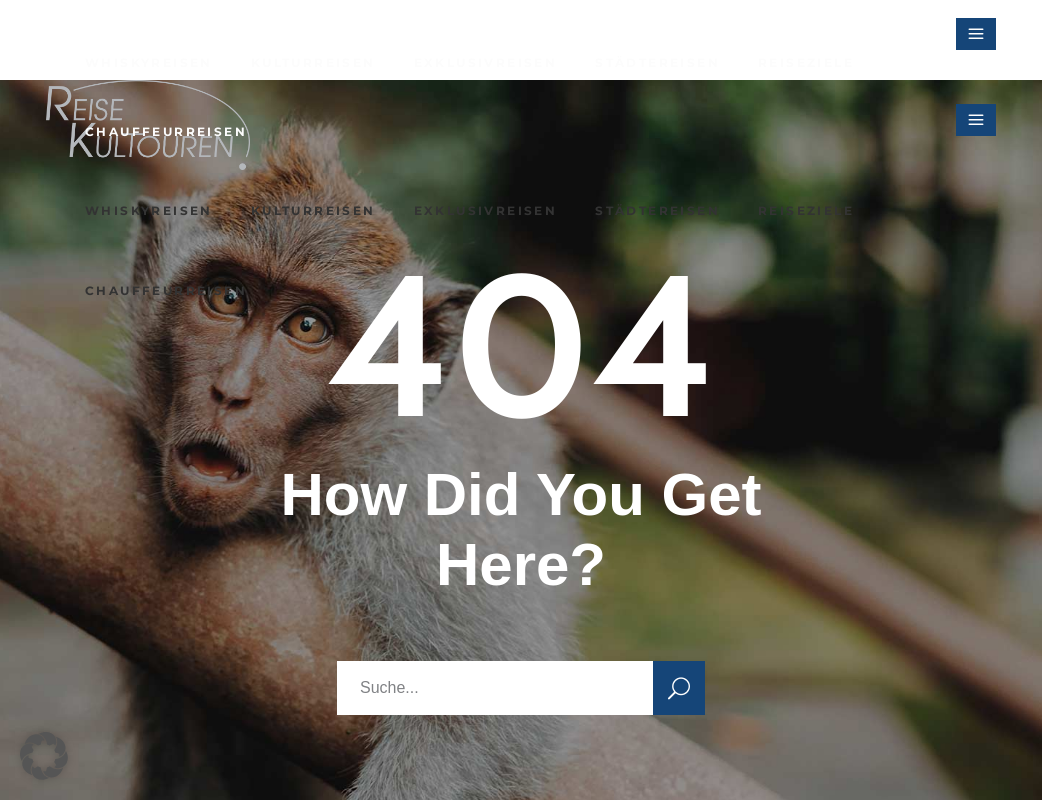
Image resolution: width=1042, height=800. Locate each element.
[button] (44, 756)
